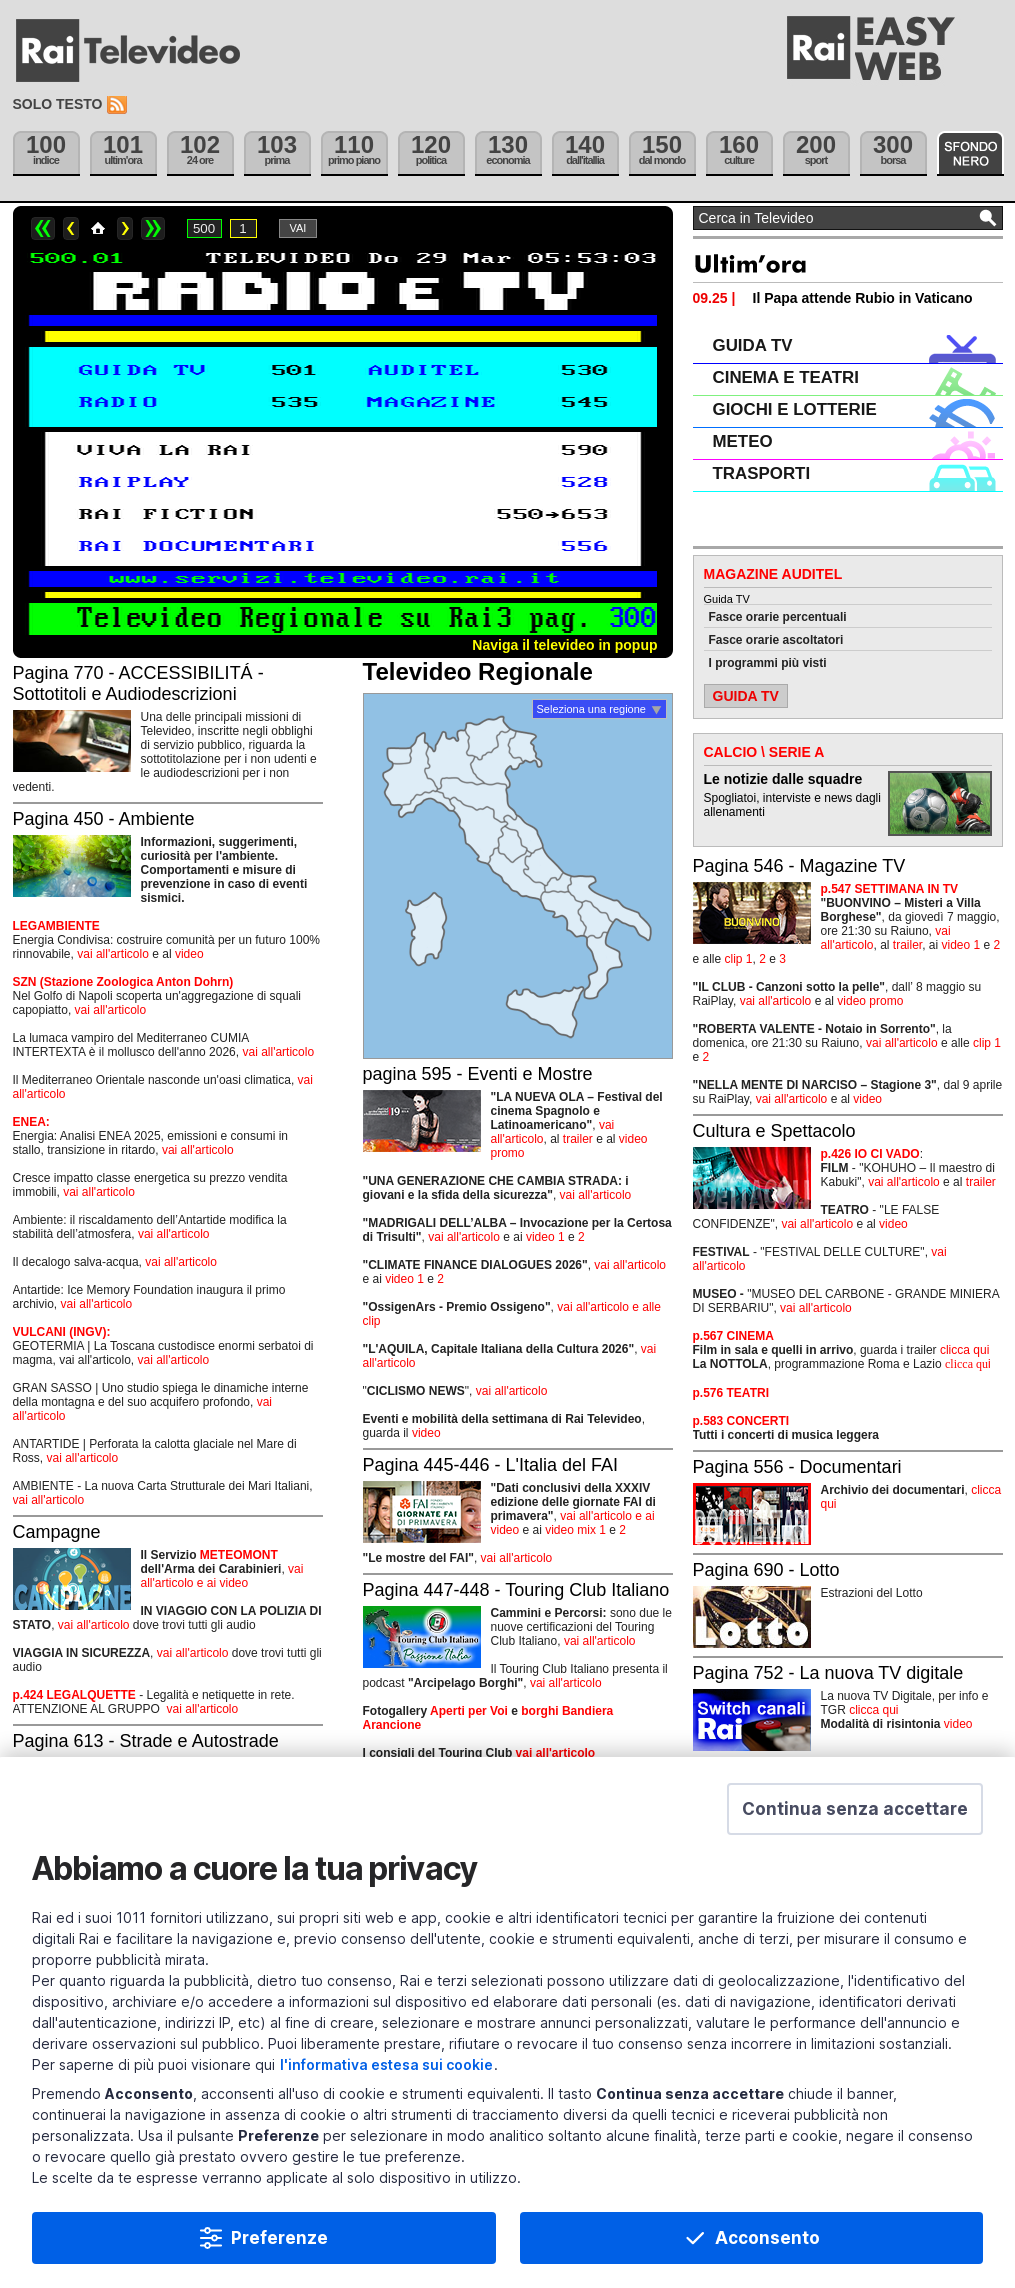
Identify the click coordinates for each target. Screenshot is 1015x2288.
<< (43, 228)
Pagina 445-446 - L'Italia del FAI (491, 1465)
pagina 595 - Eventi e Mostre (478, 1074)
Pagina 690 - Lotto (766, 1570)
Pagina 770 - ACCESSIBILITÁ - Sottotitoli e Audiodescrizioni (138, 683)
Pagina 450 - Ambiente (104, 819)
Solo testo (58, 104)
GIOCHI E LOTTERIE (795, 409)
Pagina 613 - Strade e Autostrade (146, 1741)
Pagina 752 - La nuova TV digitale (828, 1673)
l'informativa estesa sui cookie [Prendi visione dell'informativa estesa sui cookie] (386, 2064)
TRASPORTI (762, 473)
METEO (743, 441)
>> (153, 228)
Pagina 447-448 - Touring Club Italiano (516, 1590)
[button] (855, 1809)
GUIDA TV (753, 345)
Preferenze (279, 2238)
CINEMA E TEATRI (786, 377)
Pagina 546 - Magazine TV (799, 866)
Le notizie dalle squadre (783, 779)
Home (98, 228)
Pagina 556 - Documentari (797, 1467)
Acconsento (767, 2238)
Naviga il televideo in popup (564, 645)
